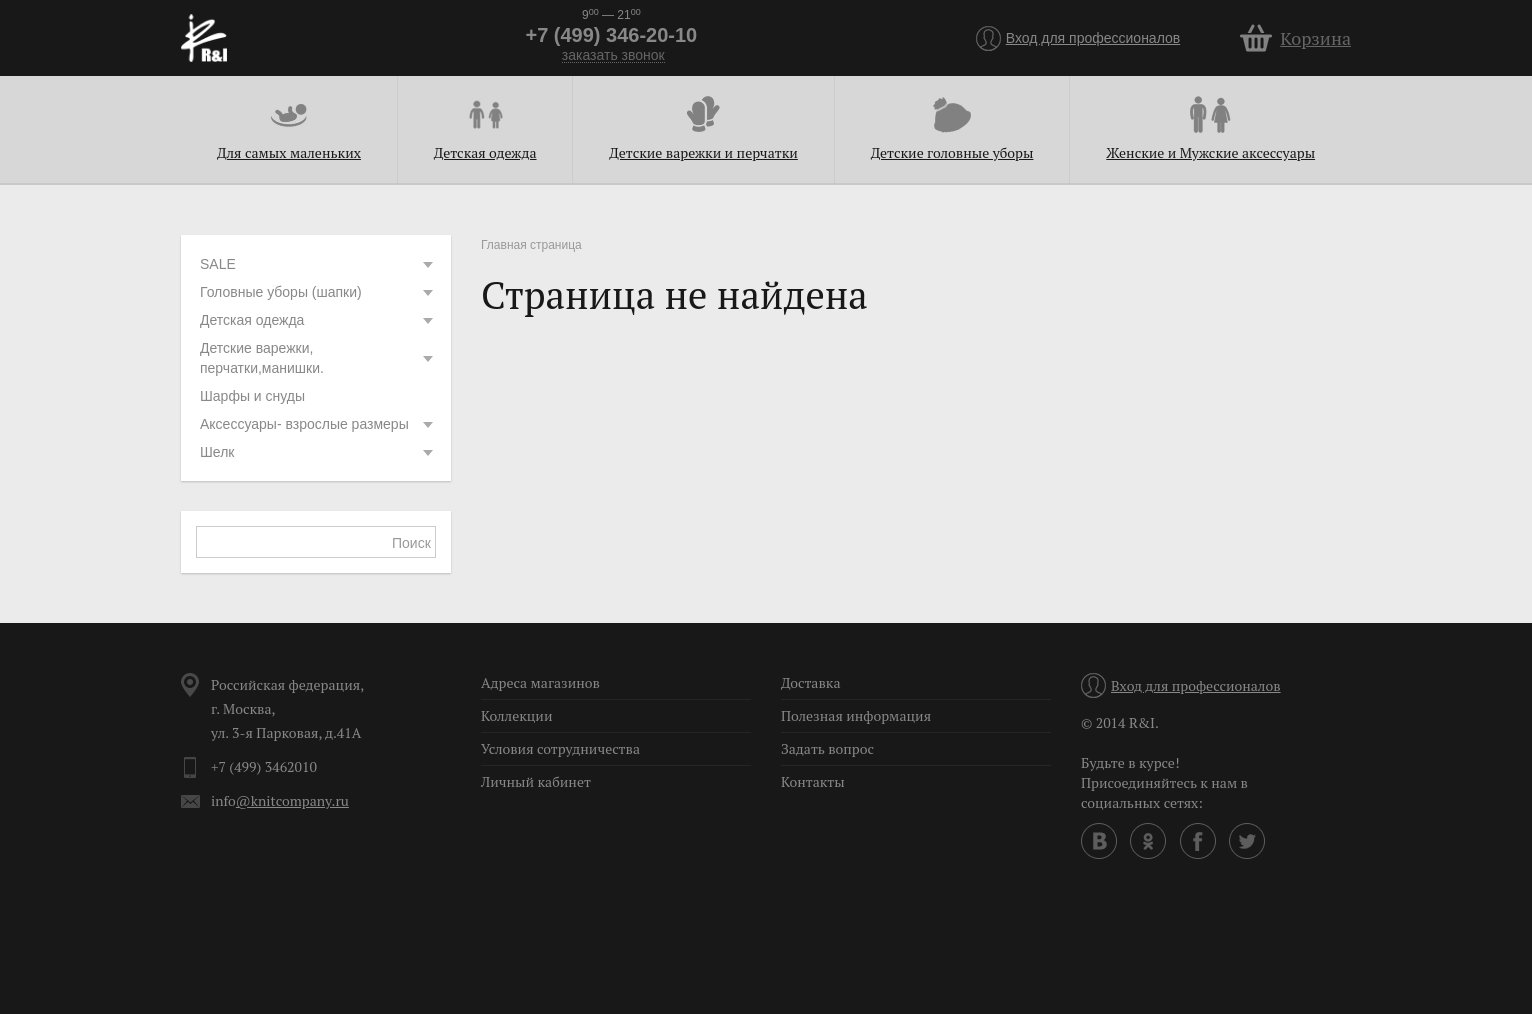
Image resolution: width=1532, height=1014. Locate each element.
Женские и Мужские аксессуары (1210, 152)
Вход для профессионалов (1093, 38)
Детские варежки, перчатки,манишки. (318, 358)
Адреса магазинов (540, 682)
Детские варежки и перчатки (703, 152)
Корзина (1315, 38)
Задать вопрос (827, 748)
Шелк (318, 452)
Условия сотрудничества (560, 748)
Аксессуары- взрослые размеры (318, 424)
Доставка (810, 682)
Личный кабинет (536, 781)
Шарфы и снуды (252, 396)
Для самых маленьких (289, 152)
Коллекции (517, 715)
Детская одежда (485, 152)
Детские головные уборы (952, 152)
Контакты (813, 781)
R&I (204, 38)
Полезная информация (856, 715)
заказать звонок (613, 55)
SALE (318, 264)
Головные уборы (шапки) (318, 292)
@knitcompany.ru (292, 800)
